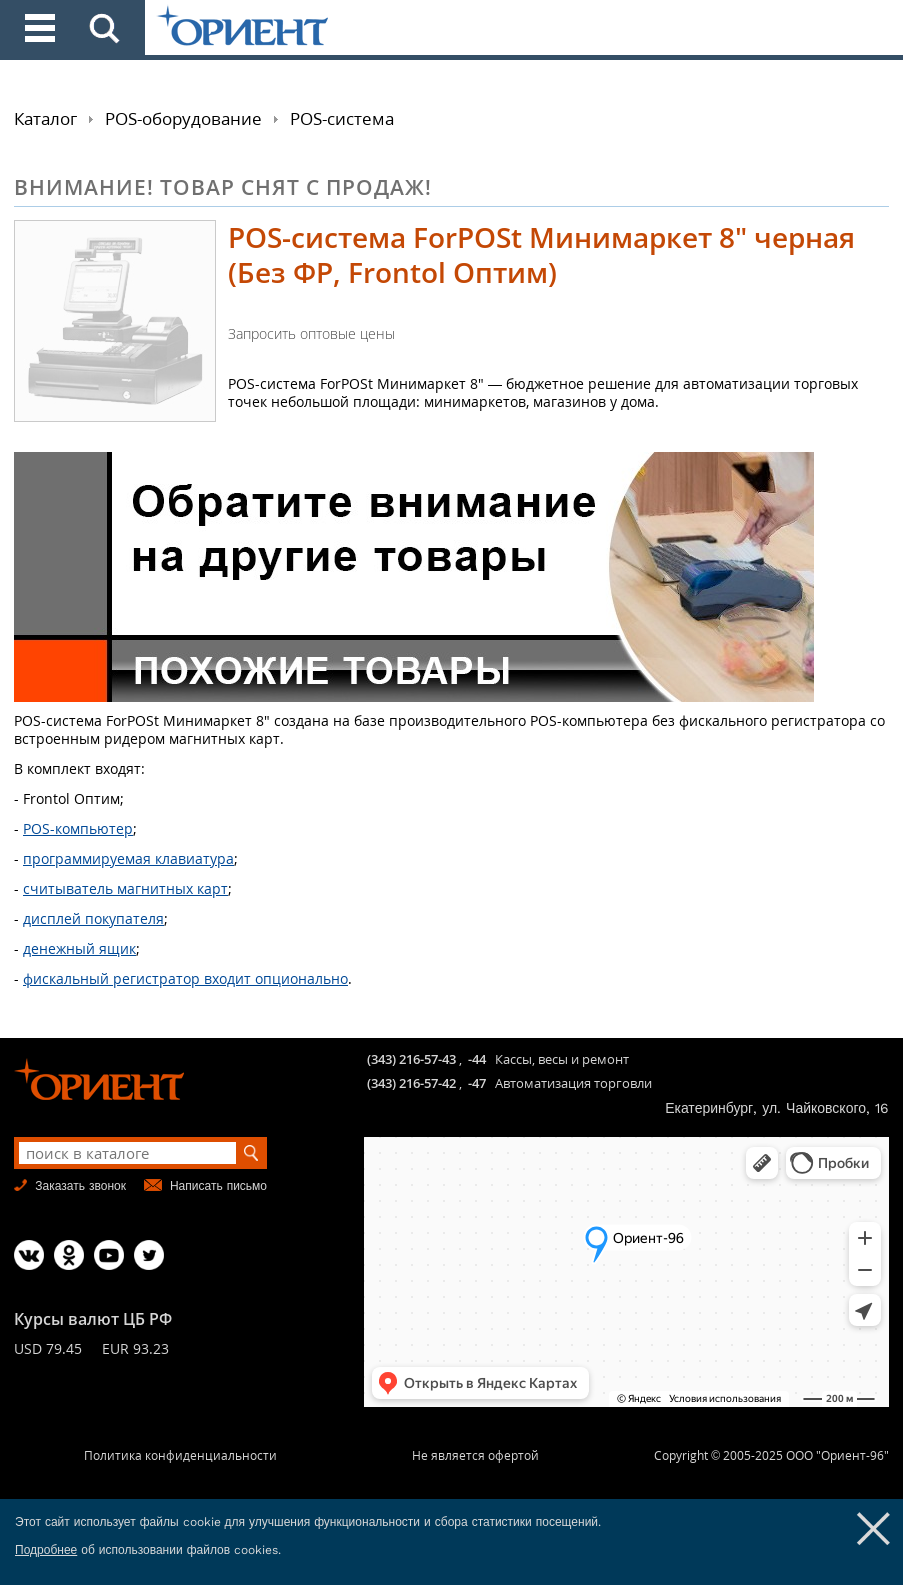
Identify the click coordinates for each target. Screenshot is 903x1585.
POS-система (342, 118)
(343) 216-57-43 (411, 1059)
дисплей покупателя (93, 918)
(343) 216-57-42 (411, 1083)
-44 (477, 1059)
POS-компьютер (78, 828)
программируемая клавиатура (128, 858)
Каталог (45, 118)
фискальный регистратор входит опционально (185, 978)
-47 (477, 1083)
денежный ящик (79, 948)
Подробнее (46, 1550)
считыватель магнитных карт (125, 888)
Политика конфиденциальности (180, 1455)
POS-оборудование (183, 118)
